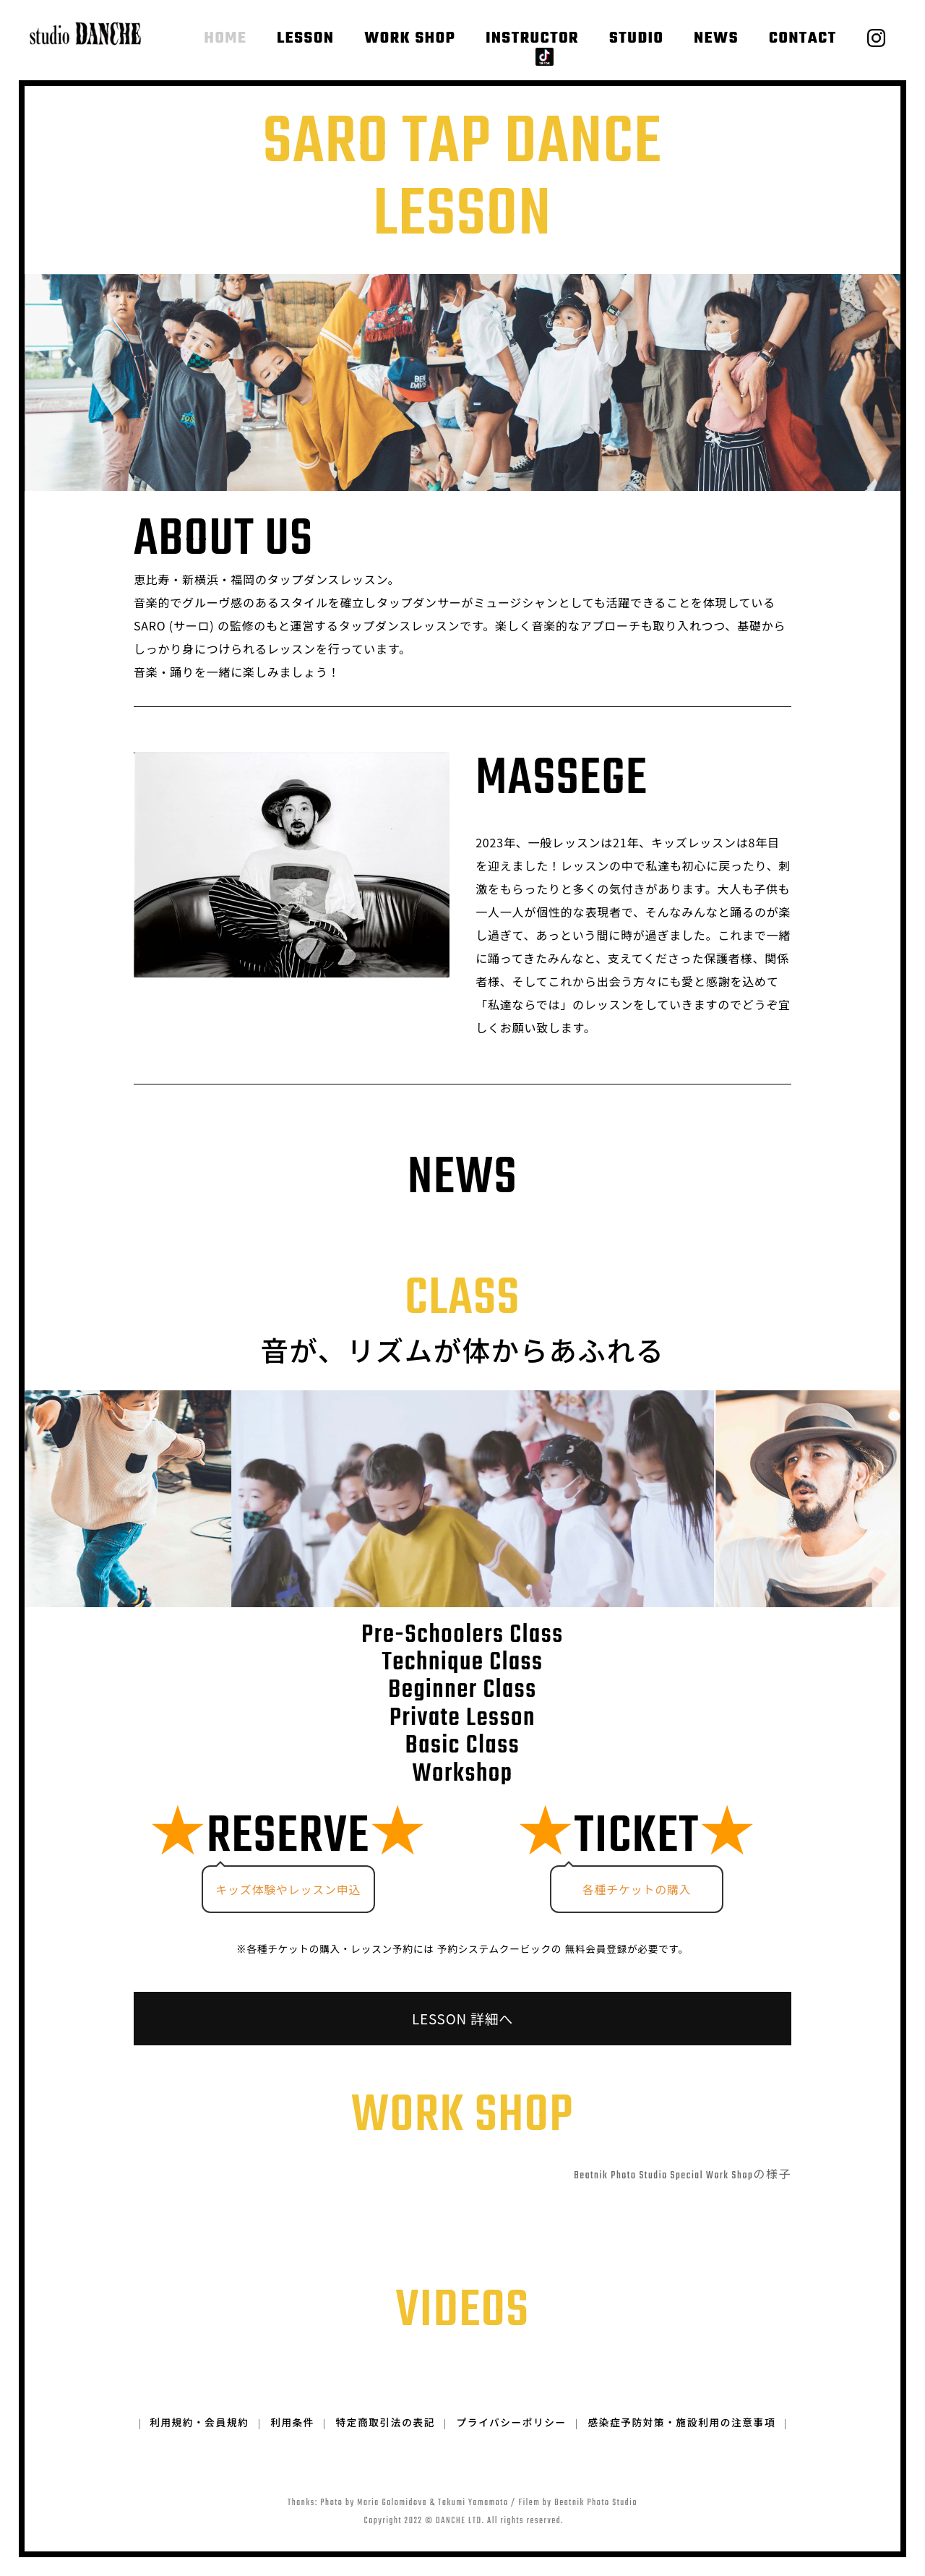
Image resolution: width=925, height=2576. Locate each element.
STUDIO (636, 38)
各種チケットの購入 (637, 1888)
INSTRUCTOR (532, 38)
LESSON (306, 38)
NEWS (716, 38)
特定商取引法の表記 (385, 2443)
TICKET (637, 1837)
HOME (226, 38)
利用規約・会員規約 (198, 2443)
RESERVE (288, 1837)
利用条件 (292, 2443)
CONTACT (802, 38)
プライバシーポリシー (512, 2443)
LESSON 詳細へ (462, 2018)
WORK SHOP (410, 38)
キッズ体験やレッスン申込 (288, 1888)
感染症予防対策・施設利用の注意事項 (682, 2443)
